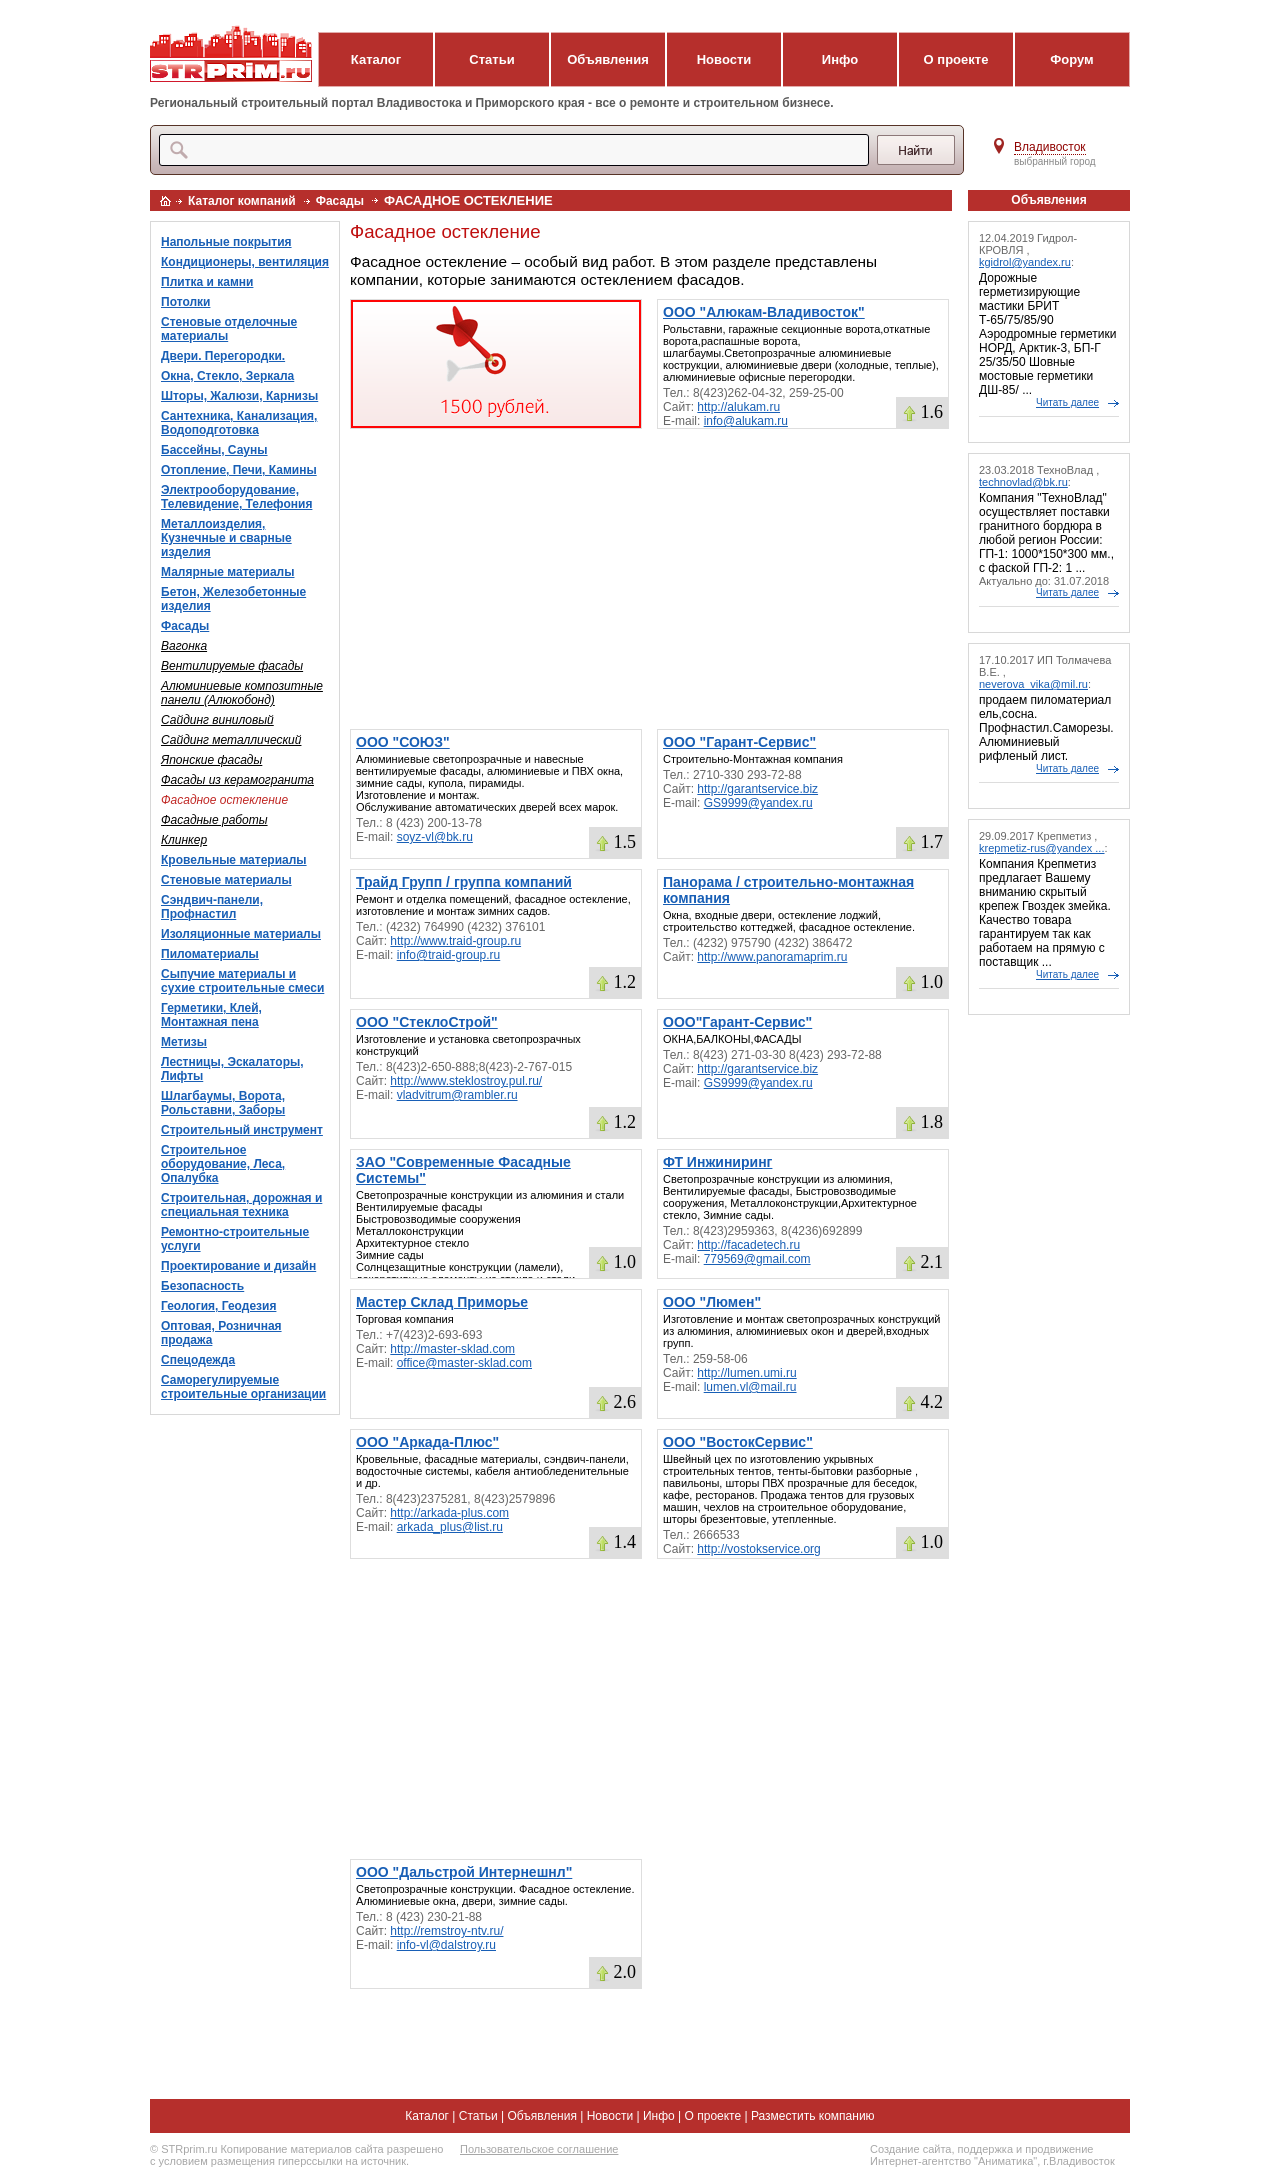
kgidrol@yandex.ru (1025, 262)
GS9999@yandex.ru (758, 803)
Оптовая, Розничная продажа (221, 1333)
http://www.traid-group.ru (455, 941)
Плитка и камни (207, 282)
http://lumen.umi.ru (746, 1373)
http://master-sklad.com (452, 1349)
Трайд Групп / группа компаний (464, 882)
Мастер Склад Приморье (442, 1302)
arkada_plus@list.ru (450, 1527)
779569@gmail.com (757, 1259)
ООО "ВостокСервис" (738, 1442)
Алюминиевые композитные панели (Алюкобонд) (242, 693)
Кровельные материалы (234, 860)
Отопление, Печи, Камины (239, 470)
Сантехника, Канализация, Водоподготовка (239, 423)
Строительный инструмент (242, 1130)
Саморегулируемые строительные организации (243, 1387)
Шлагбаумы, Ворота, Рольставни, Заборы (223, 1103)
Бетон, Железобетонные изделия (233, 599)
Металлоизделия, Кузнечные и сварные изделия (226, 538)
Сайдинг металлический (231, 740)
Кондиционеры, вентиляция (245, 262)
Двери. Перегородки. (223, 356)
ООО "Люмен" (712, 1302)
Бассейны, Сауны (214, 450)
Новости (724, 59)
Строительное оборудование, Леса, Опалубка (223, 1164)
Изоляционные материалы (241, 934)
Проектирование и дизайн (238, 1266)
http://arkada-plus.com (449, 1513)
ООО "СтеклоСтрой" (427, 1022)
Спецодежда (198, 1360)
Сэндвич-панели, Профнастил (212, 907)
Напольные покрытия (226, 242)
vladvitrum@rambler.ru (457, 1095)
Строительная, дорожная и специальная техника (241, 1205)
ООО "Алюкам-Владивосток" (764, 312)
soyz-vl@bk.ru (435, 837)
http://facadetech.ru (748, 1245)
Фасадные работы (214, 820)
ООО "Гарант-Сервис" (739, 742)
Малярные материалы (227, 572)
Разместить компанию (813, 2116)
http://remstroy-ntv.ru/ (446, 1931)
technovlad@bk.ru (1023, 482)
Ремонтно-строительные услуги (235, 1239)
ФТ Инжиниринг (717, 1162)
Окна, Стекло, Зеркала (227, 376)
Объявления (608, 59)
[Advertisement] (649, 579)
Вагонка (184, 646)
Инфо (840, 59)
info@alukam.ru (746, 421)
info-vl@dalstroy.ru (446, 1945)
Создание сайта (910, 2149)
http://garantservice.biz (757, 789)
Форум (1071, 59)
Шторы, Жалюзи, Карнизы (239, 396)
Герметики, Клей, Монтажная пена (211, 1015)
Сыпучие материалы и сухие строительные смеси (242, 981)
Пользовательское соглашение (539, 2149)
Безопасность (202, 1286)
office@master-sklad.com (464, 1363)
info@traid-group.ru (449, 955)
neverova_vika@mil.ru (1033, 684)
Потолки (185, 302)
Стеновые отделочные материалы (229, 329)
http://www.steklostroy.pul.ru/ (466, 1081)
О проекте (956, 59)
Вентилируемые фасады (232, 666)
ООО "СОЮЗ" (403, 742)
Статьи (491, 59)
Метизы (184, 1042)
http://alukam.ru (738, 407)
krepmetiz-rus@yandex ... (1042, 848)
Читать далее (1067, 402)
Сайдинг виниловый (217, 720)
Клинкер (184, 840)
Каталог (376, 59)
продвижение (1059, 2149)
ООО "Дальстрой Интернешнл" (464, 1872)
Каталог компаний (242, 201)
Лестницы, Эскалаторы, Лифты (232, 1069)
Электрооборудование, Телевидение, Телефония (236, 497)
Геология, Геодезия (218, 1306)
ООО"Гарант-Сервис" (737, 1022)
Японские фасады (211, 760)
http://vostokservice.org (758, 1549)
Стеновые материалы (226, 880)
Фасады (340, 201)
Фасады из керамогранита (237, 780)
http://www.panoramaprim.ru (772, 957)
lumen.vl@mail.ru (750, 1387)
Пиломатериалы (210, 954)
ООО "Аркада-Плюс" (427, 1442)
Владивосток (1050, 147)
